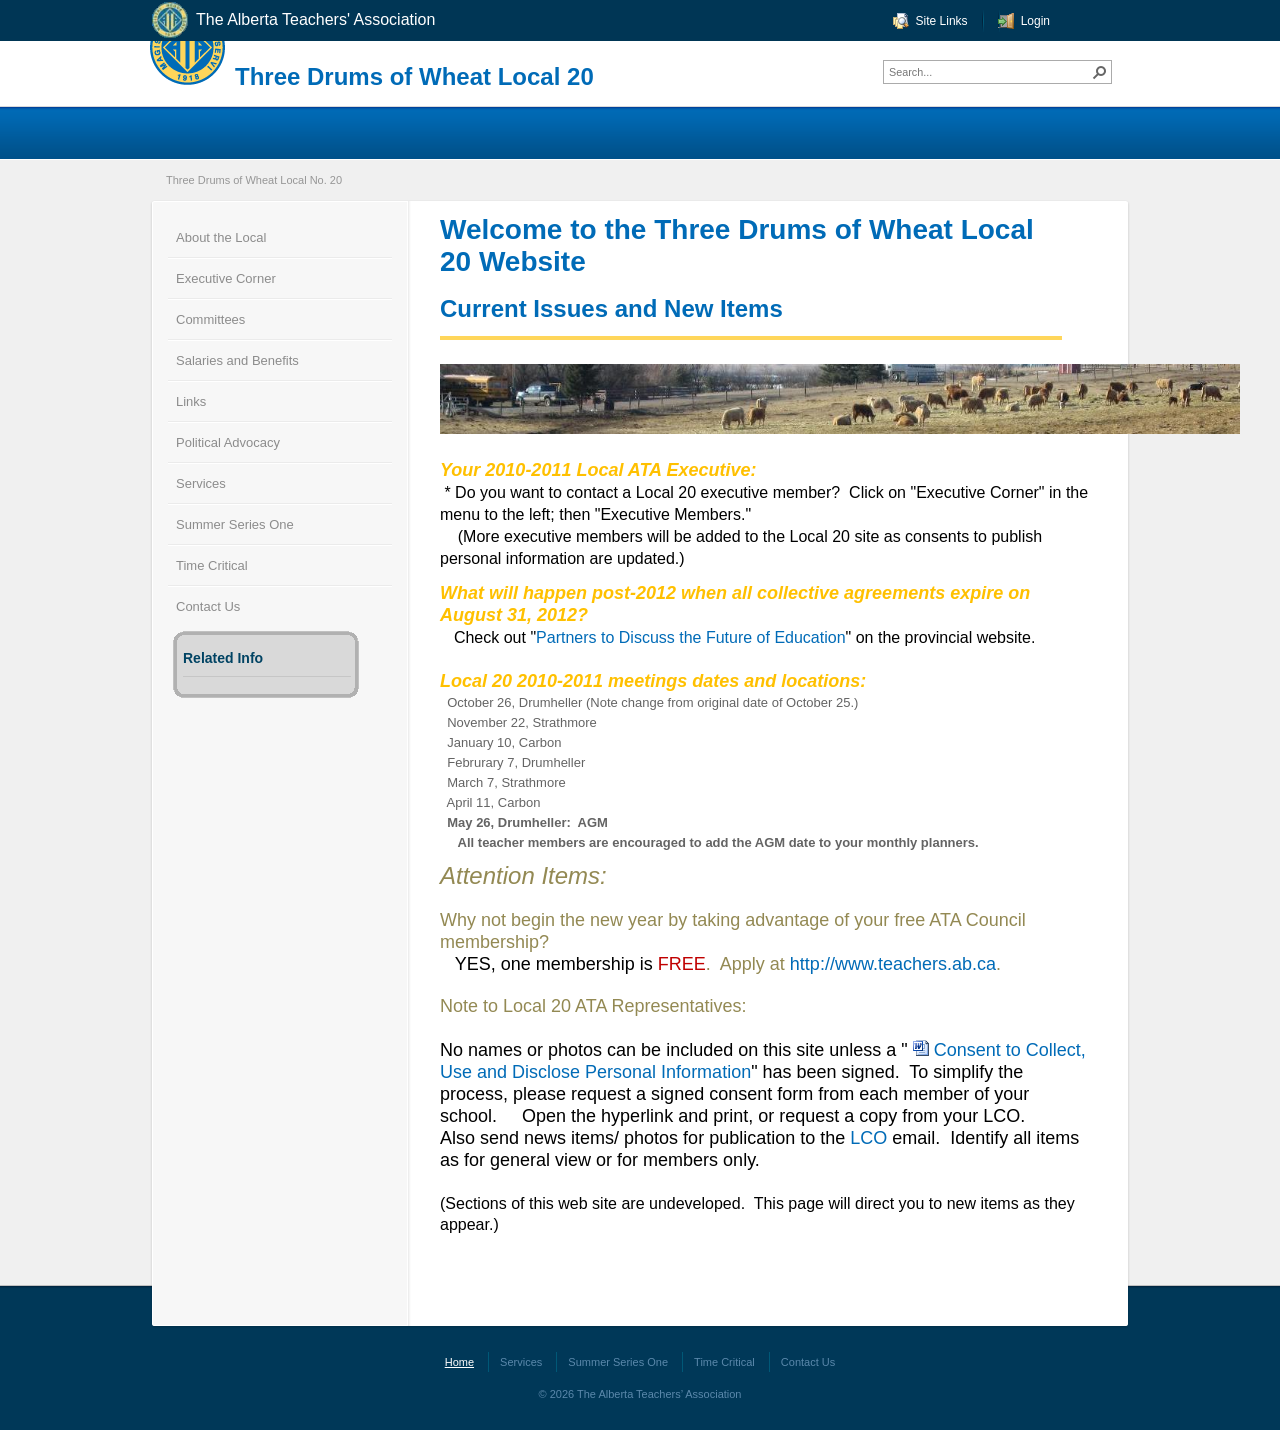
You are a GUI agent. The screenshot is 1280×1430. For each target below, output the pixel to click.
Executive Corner (226, 278)
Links (191, 401)
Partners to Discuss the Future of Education (690, 637)
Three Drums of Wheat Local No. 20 (254, 180)
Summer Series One (235, 524)
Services (201, 483)
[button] (1100, 72)
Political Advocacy (228, 442)
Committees (210, 319)
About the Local (221, 237)
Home (459, 1362)
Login (1035, 21)
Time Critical (212, 565)
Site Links (942, 21)
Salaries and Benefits (237, 360)
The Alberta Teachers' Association (292, 20)
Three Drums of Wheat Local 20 (414, 76)
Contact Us (208, 606)
